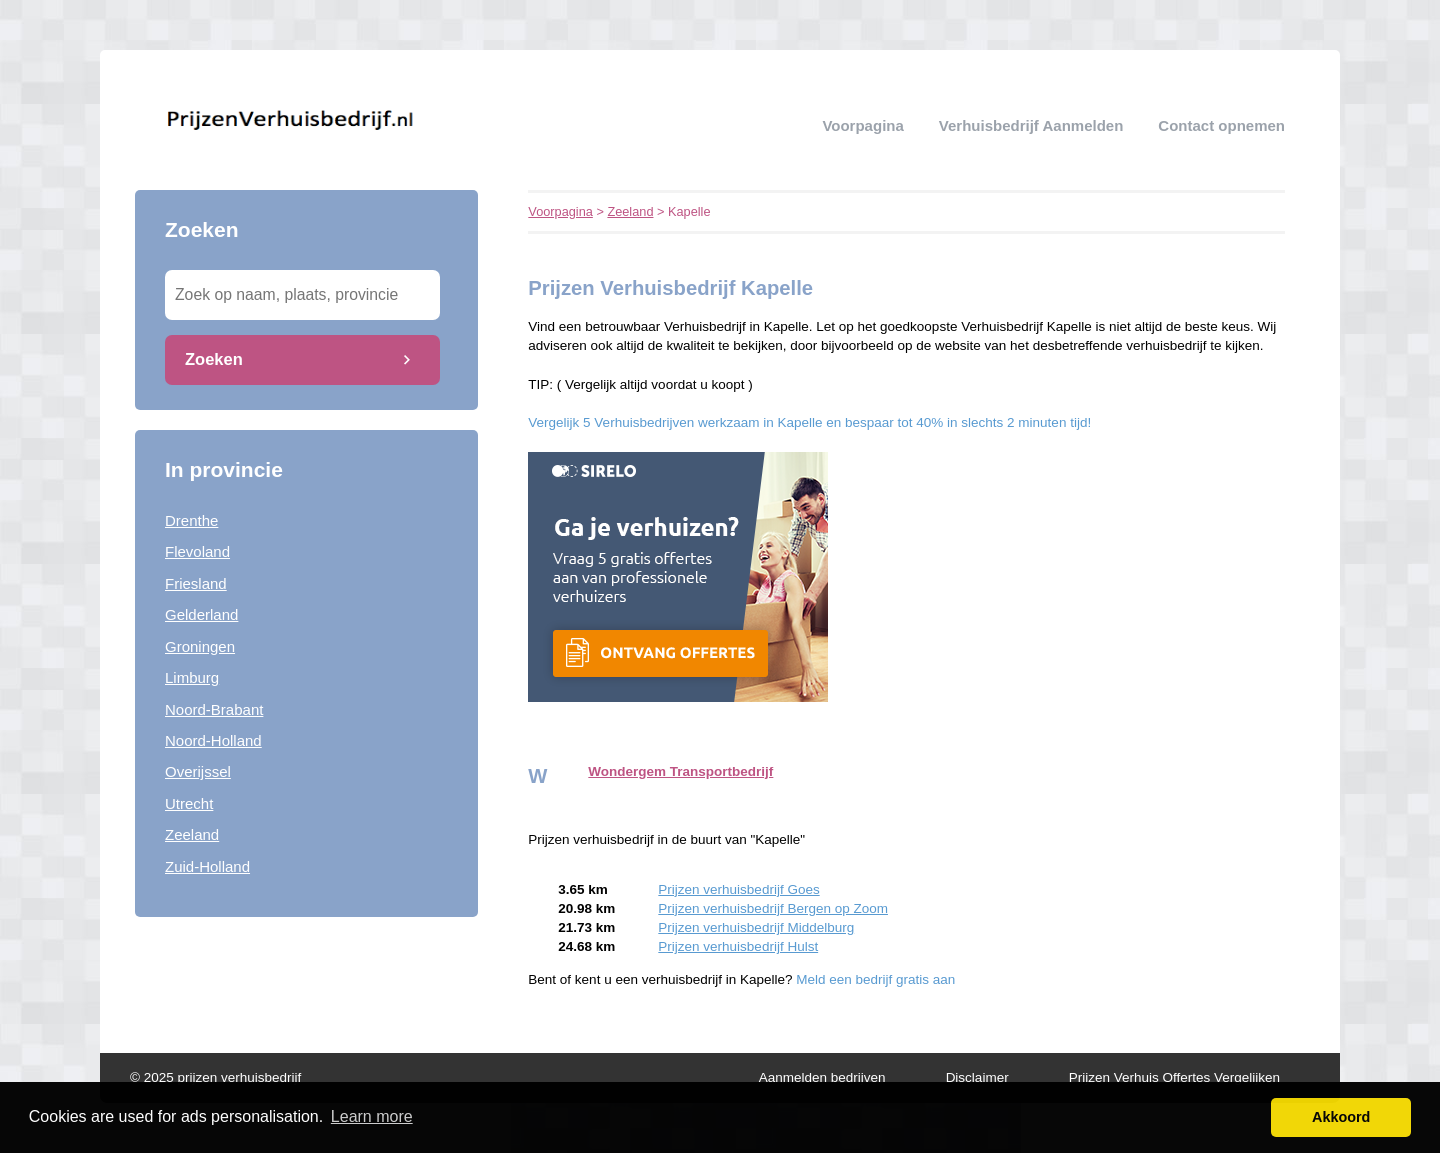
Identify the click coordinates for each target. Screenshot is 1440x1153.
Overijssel (198, 771)
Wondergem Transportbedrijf (680, 771)
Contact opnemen (1221, 125)
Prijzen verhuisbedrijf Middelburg (756, 927)
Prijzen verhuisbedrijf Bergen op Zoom (773, 908)
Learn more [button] (372, 1116)
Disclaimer (977, 1077)
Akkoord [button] (1341, 1117)
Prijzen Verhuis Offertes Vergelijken (1174, 1077)
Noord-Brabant (214, 709)
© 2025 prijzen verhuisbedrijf (215, 1077)
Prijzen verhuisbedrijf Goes (738, 889)
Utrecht (189, 803)
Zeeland (192, 834)
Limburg (192, 677)
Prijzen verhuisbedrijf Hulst (738, 946)
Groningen (200, 646)
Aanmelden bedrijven (822, 1077)
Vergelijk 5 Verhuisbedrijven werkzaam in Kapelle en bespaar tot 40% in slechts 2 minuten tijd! (809, 422)
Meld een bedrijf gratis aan (875, 979)
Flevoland (197, 551)
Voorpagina (862, 125)
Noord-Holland (213, 740)
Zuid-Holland (207, 866)
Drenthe (191, 520)
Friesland (196, 583)
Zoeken (214, 359)
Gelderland (201, 614)
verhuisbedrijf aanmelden (1031, 125)
